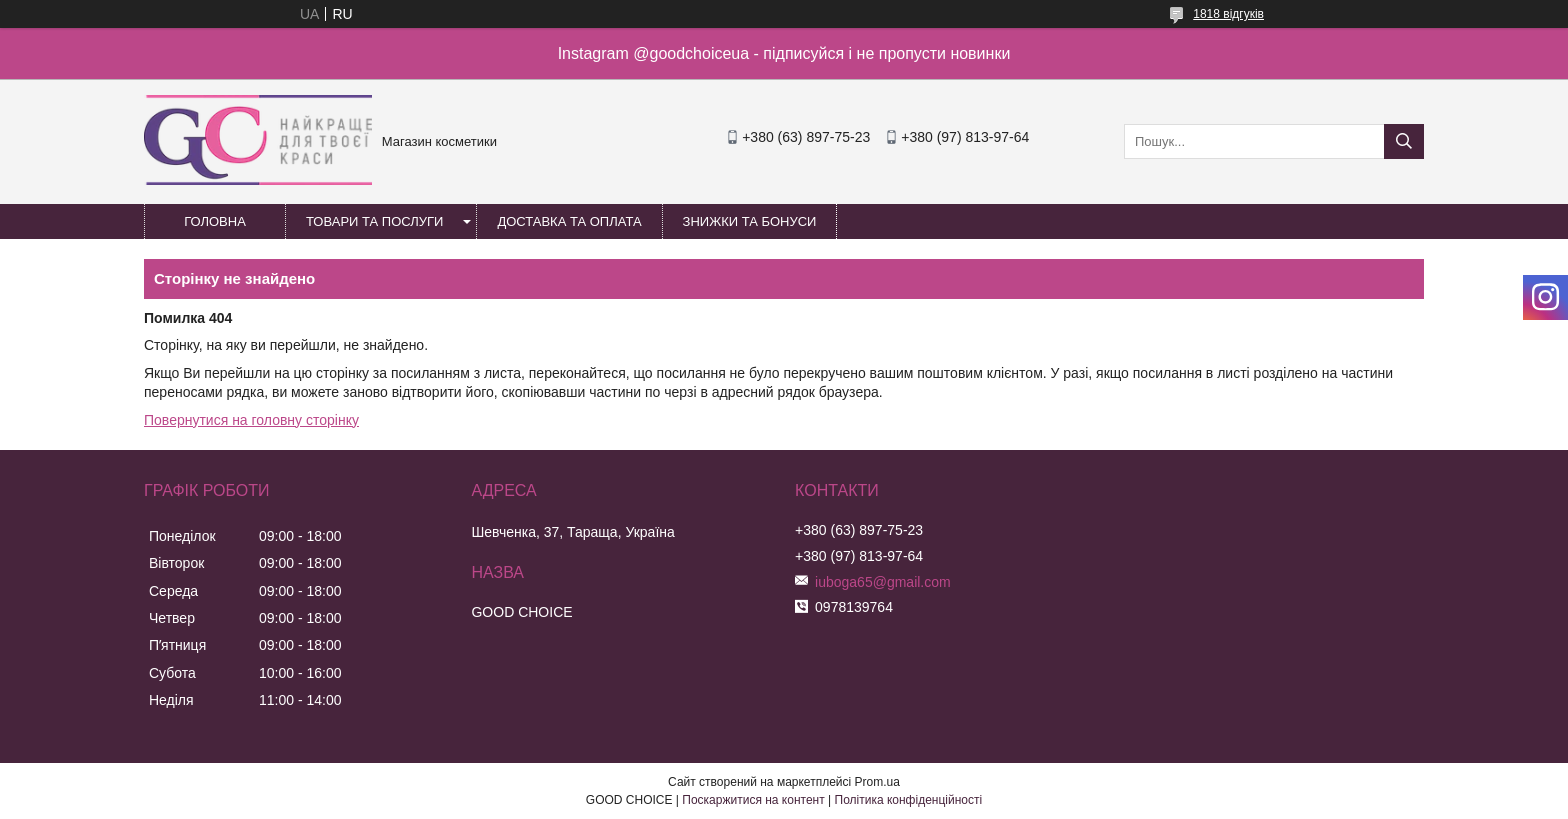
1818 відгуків (1228, 14)
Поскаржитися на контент (753, 800)
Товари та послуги (374, 221)
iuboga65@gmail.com (883, 582)
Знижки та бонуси (750, 221)
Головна (215, 221)
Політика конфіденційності (909, 800)
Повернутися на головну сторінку (251, 420)
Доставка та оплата (569, 221)
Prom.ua (877, 782)
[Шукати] (1404, 141)
